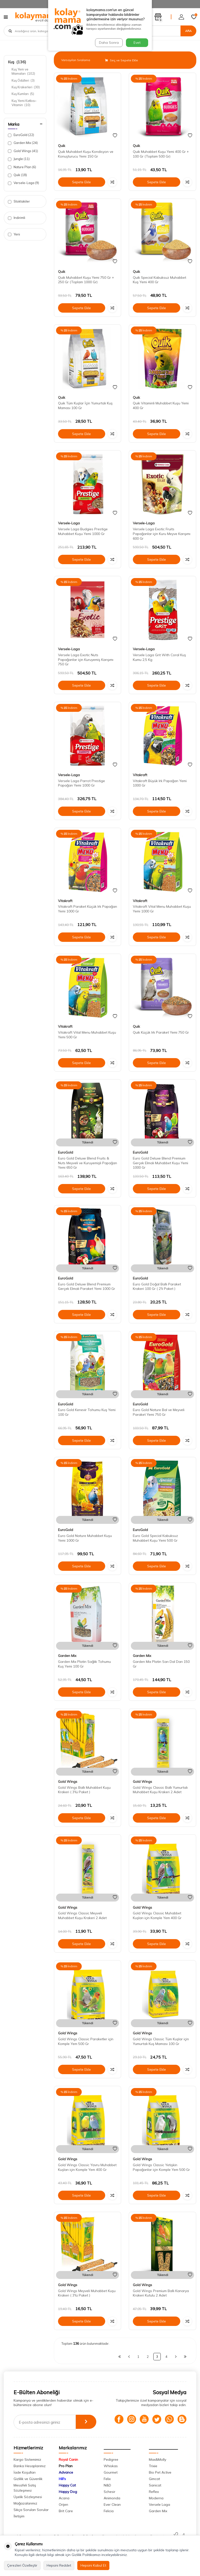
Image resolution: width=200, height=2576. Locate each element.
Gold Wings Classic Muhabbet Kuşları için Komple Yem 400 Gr (157, 1915)
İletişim (19, 2516)
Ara (188, 31)
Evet (137, 42)
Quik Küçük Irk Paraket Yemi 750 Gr (161, 1032)
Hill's (62, 2479)
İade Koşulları (25, 2472)
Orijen (63, 2504)
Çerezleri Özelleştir (22, 2565)
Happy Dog (68, 2491)
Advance (66, 2472)
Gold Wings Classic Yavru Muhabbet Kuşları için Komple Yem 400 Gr (87, 2167)
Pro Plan (66, 2466)
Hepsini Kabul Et (93, 2565)
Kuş (17, 61)
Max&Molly (157, 2459)
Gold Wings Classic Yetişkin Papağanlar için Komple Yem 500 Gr (161, 2167)
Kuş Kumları (23, 94)
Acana (64, 2498)
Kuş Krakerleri (26, 87)
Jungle (19, 159)
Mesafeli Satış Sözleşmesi (25, 2488)
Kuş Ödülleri (23, 80)
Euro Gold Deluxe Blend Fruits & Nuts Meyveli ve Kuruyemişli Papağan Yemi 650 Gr (87, 1163)
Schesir (109, 2491)
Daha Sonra (108, 42)
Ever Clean (112, 2504)
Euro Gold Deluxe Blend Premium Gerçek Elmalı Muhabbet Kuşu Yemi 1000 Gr (160, 1163)
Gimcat (154, 2479)
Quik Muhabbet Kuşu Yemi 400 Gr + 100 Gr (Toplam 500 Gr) (161, 154)
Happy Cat (67, 2485)
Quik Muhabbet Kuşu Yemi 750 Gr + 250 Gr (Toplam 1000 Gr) (86, 279)
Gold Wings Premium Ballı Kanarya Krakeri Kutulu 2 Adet (161, 2293)
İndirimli (16, 218)
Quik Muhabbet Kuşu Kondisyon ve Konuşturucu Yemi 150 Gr (85, 154)
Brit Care (66, 2511)
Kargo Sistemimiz (27, 2459)
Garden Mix (23, 143)
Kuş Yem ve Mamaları (23, 71)
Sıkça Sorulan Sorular (31, 2509)
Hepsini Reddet (59, 2565)
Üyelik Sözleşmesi (28, 2497)
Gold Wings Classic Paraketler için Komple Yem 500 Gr (85, 2041)
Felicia (109, 2511)
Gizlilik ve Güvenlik (28, 2479)
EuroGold (21, 135)
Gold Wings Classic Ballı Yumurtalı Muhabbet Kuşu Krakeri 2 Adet (160, 1789)
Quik (17, 175)
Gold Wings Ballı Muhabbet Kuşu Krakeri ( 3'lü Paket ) (84, 1789)
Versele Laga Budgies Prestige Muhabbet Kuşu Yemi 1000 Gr (83, 531)
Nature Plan (22, 167)
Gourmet (111, 2472)
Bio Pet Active (160, 2472)
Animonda (112, 2498)
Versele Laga (159, 2504)
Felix (107, 2479)
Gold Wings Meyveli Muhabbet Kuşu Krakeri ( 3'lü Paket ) (87, 2293)
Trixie (153, 2466)
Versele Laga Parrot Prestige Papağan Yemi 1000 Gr (81, 783)
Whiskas (111, 2466)
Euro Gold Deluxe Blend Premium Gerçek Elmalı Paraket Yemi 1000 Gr (86, 1286)
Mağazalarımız (25, 2503)
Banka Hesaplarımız (30, 2466)
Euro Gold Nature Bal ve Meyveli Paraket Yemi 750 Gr (158, 1412)
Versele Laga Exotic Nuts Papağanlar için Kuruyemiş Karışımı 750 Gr (85, 660)
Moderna (156, 2498)
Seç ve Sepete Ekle (121, 60)
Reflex (154, 2491)
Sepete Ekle (81, 182)
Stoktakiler (19, 201)
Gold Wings (23, 151)
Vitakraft (140, 775)
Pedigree (111, 2459)
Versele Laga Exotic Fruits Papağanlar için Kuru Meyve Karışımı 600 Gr (161, 534)
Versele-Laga (23, 183)
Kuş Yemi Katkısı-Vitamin (24, 103)
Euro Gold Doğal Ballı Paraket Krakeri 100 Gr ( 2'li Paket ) (157, 1286)
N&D (107, 2485)
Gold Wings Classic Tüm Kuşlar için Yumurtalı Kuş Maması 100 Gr (161, 2041)
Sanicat (155, 2485)
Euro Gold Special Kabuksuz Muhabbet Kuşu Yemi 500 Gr (155, 1538)
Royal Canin (68, 2459)
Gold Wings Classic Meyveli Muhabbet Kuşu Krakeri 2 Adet (82, 1915)
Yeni (14, 234)
